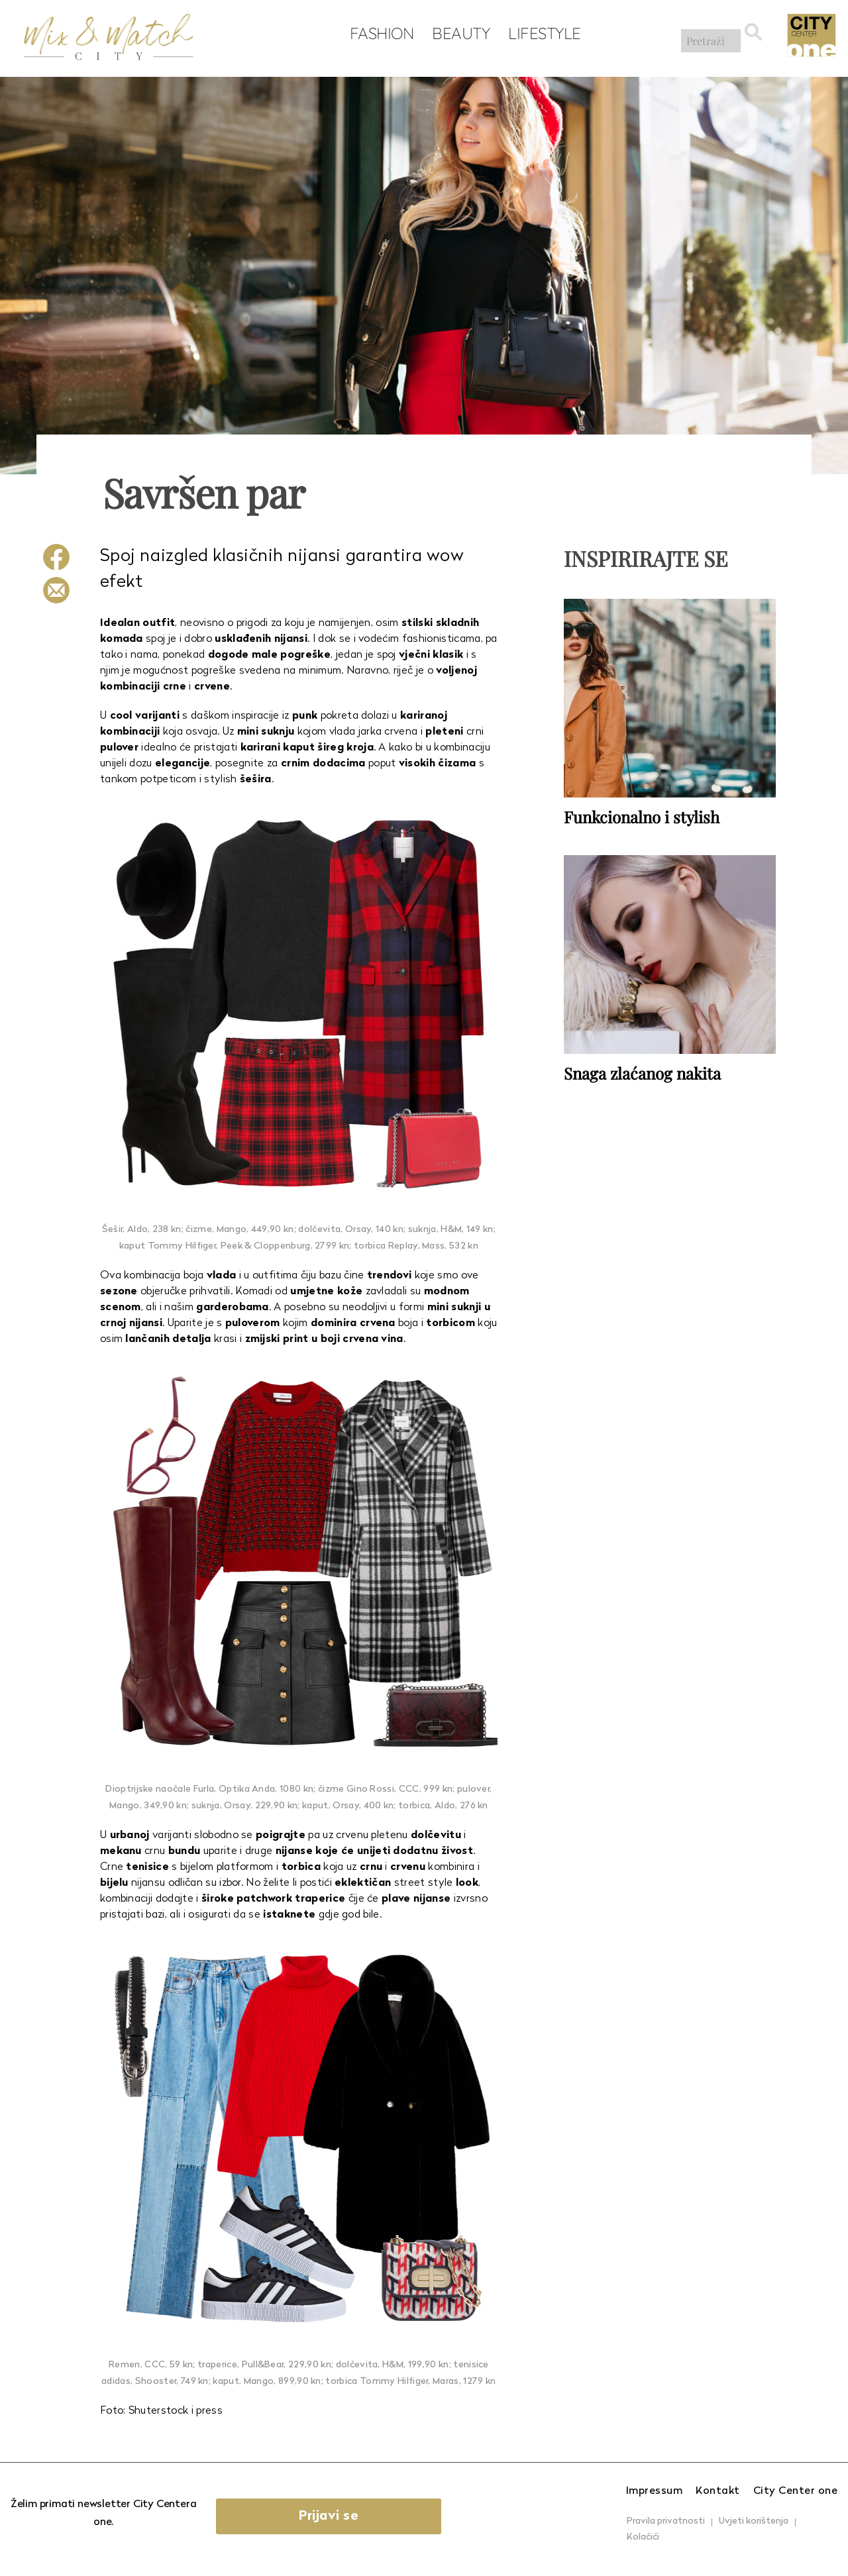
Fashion (378, 34)
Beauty (457, 34)
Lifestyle (540, 34)
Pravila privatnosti (666, 2521)
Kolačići (643, 2537)
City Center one (795, 2491)
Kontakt (718, 2491)
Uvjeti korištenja (753, 2521)
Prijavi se (340, 2516)
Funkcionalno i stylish (641, 816)
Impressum (654, 2491)
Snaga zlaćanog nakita (642, 1071)
